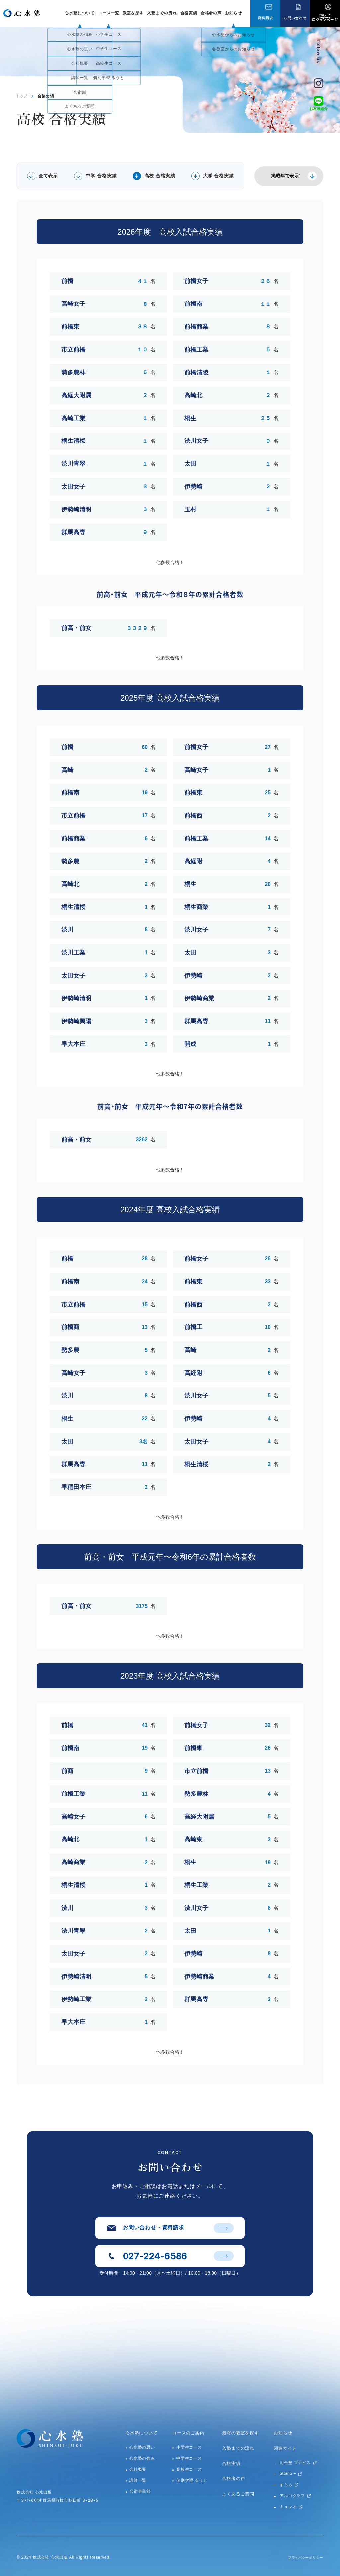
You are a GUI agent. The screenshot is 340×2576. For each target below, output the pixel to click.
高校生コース (189, 2469)
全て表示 (48, 175)
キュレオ (288, 2506)
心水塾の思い (142, 2447)
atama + (288, 2473)
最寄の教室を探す (240, 2432)
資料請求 (265, 17)
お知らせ (233, 13)
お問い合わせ (295, 17)
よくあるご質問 (238, 2493)
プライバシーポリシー (302, 2557)
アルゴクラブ (292, 2495)
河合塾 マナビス (295, 2462)
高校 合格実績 (160, 175)
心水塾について (142, 2432)
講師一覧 (137, 2480)
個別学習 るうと (192, 2480)
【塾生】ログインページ (325, 17)
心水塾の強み (142, 2458)
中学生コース (189, 2458)
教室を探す (133, 13)
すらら (286, 2484)
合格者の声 (211, 13)
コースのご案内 (188, 2432)
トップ (22, 96)
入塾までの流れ (162, 13)
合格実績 (188, 13)
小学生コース (189, 2447)
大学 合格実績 (218, 175)
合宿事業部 (140, 2491)
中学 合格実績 (101, 175)
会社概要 (137, 2469)
